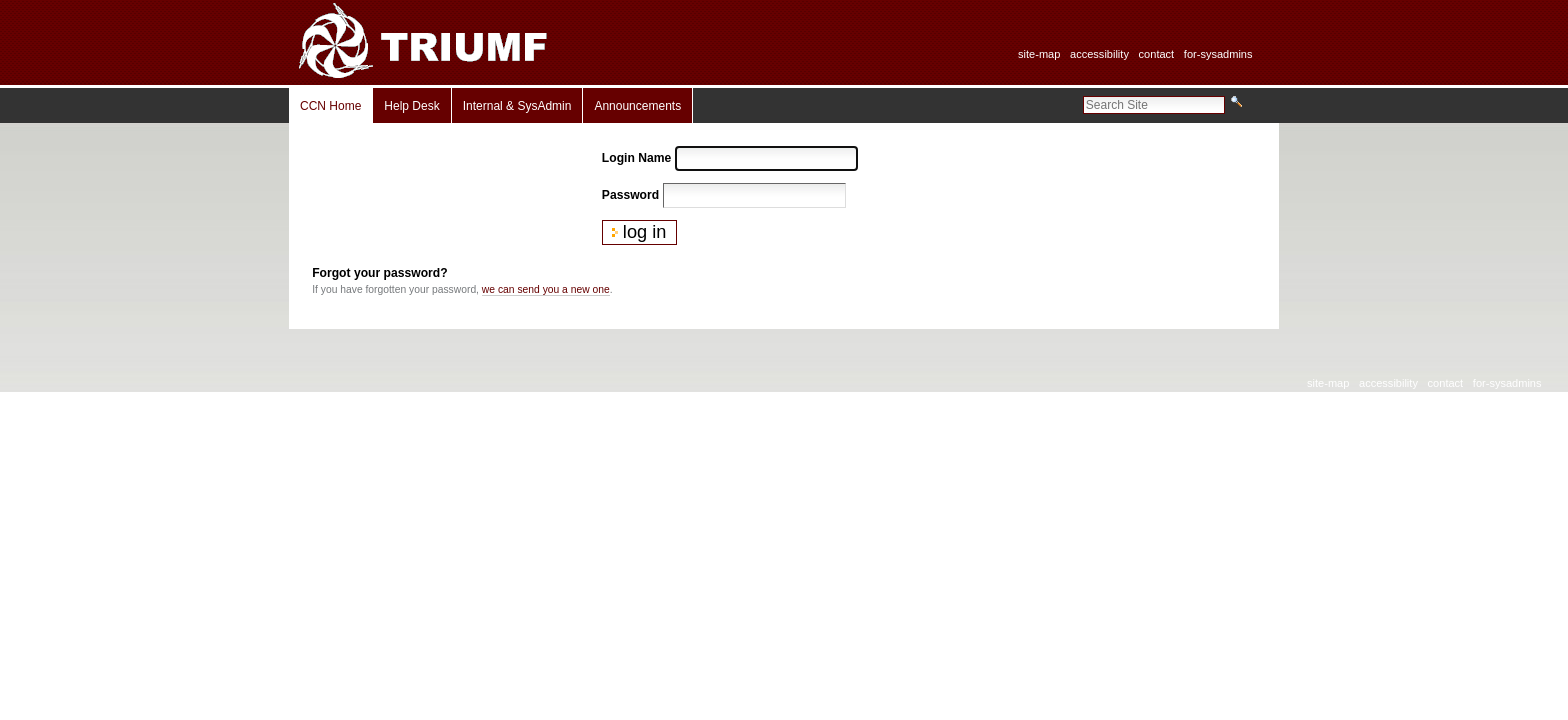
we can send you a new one (546, 289)
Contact (1157, 54)
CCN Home (330, 106)
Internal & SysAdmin (517, 106)
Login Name (636, 158)
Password (630, 195)
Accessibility (1099, 54)
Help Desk (411, 106)
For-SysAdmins (1218, 54)
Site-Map (1039, 54)
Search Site (1082, 94)
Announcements (637, 106)
